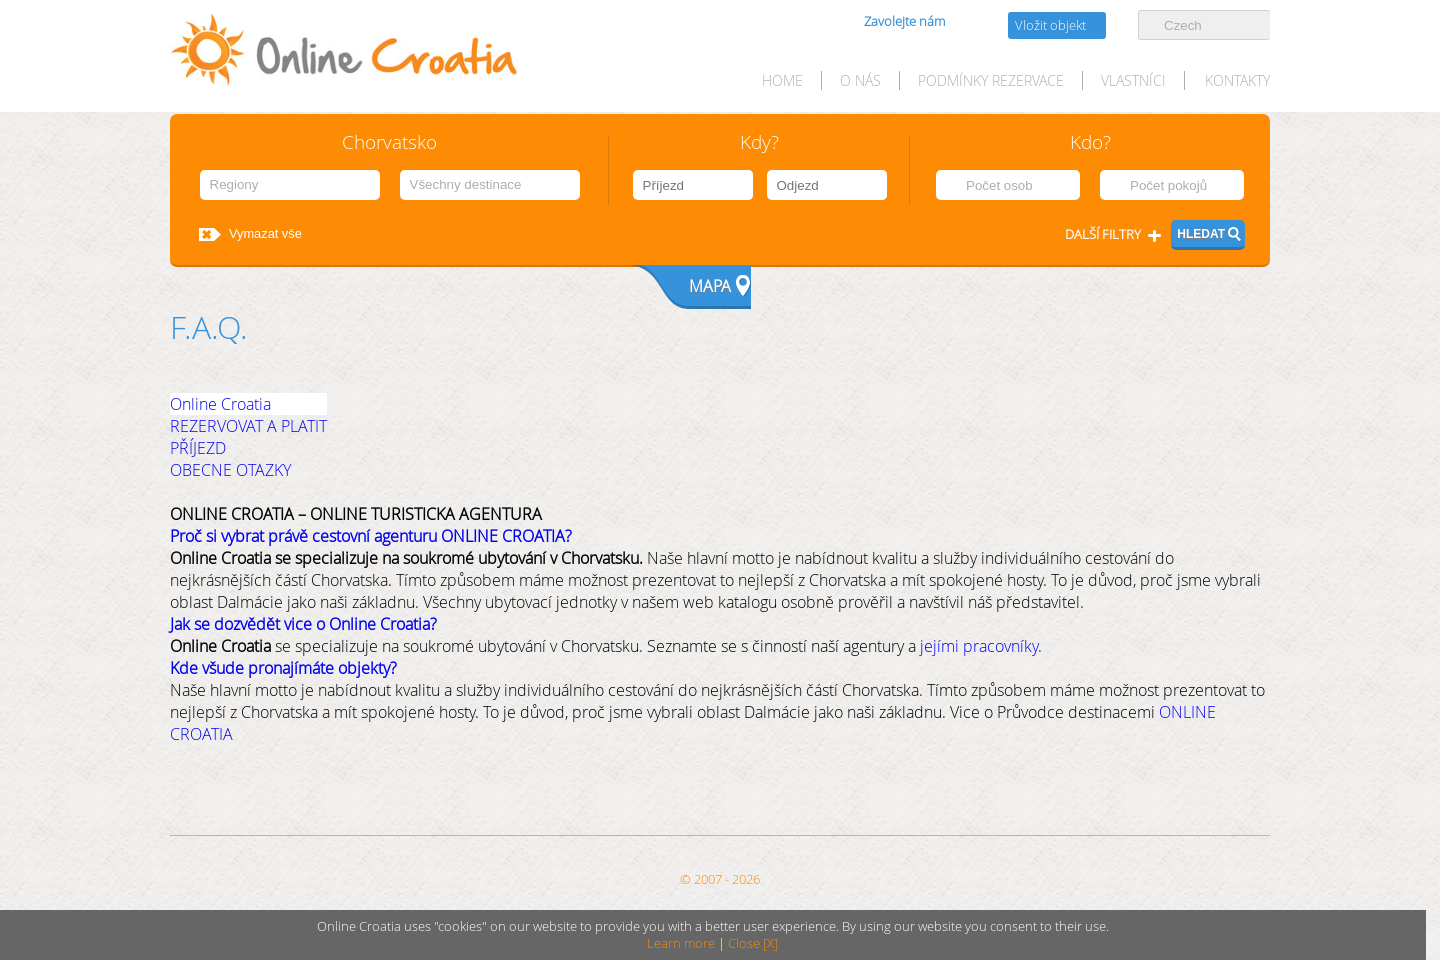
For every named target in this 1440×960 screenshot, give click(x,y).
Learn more (681, 943)
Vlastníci (1133, 80)
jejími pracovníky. (981, 646)
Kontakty (1237, 80)
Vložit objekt (1050, 25)
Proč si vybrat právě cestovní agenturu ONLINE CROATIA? (371, 536)
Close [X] (753, 943)
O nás (860, 80)
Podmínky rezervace (991, 80)
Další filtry (1103, 234)
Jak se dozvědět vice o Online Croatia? (303, 624)
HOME (782, 80)
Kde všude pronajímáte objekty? (283, 668)
